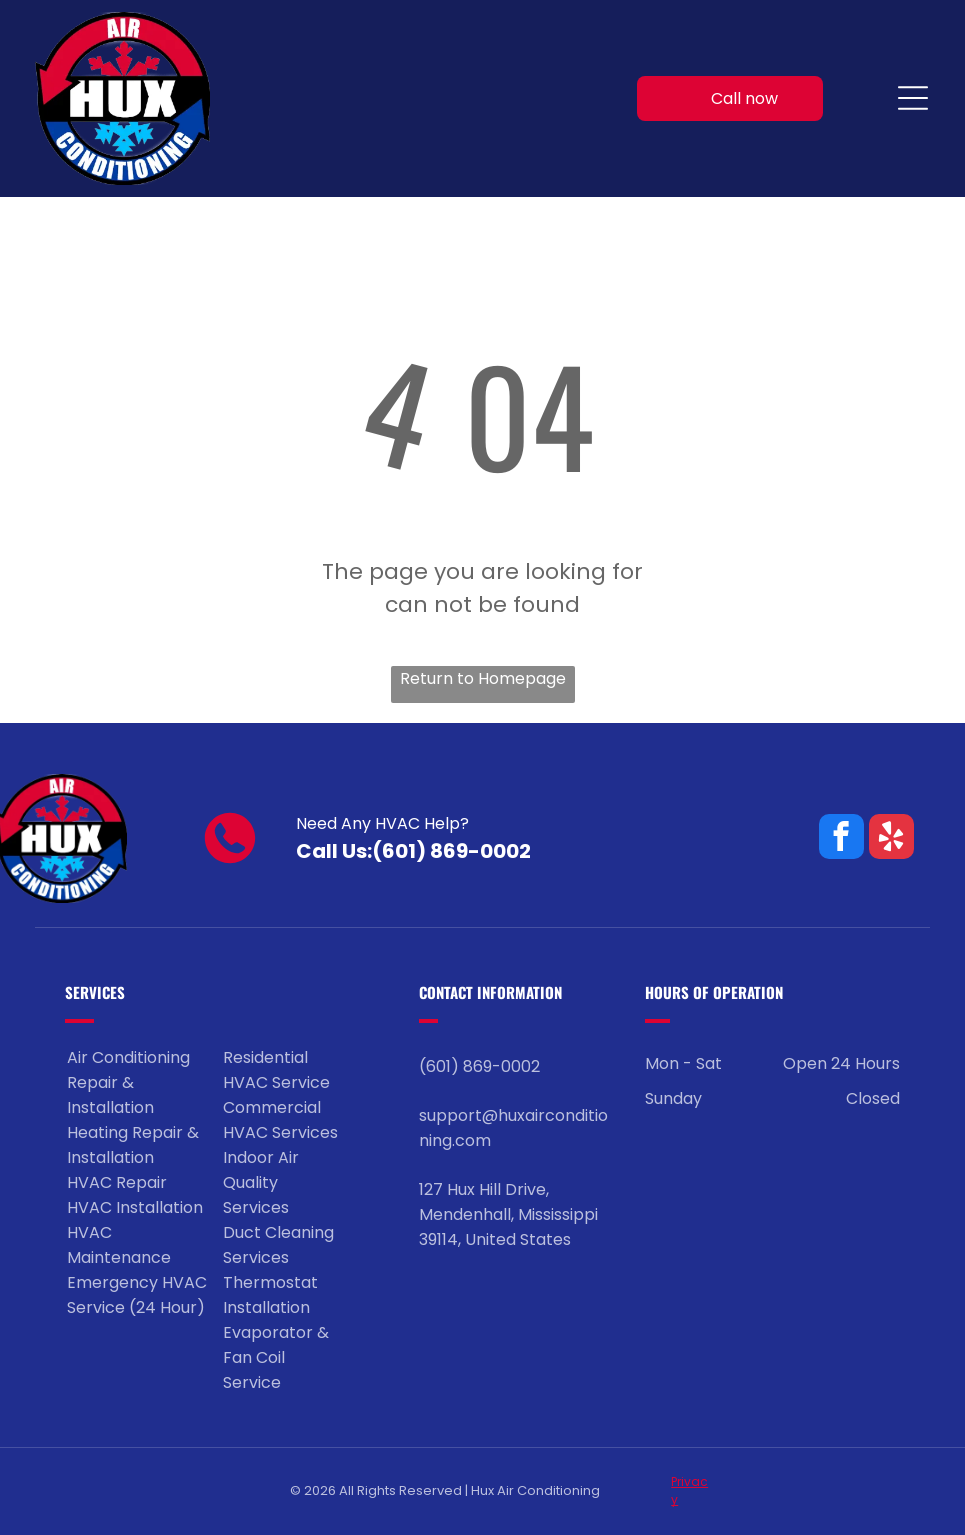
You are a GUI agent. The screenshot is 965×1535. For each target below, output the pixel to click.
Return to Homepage (483, 678)
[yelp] (891, 839)
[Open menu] (913, 98)
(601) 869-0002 (451, 851)
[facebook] (841, 839)
